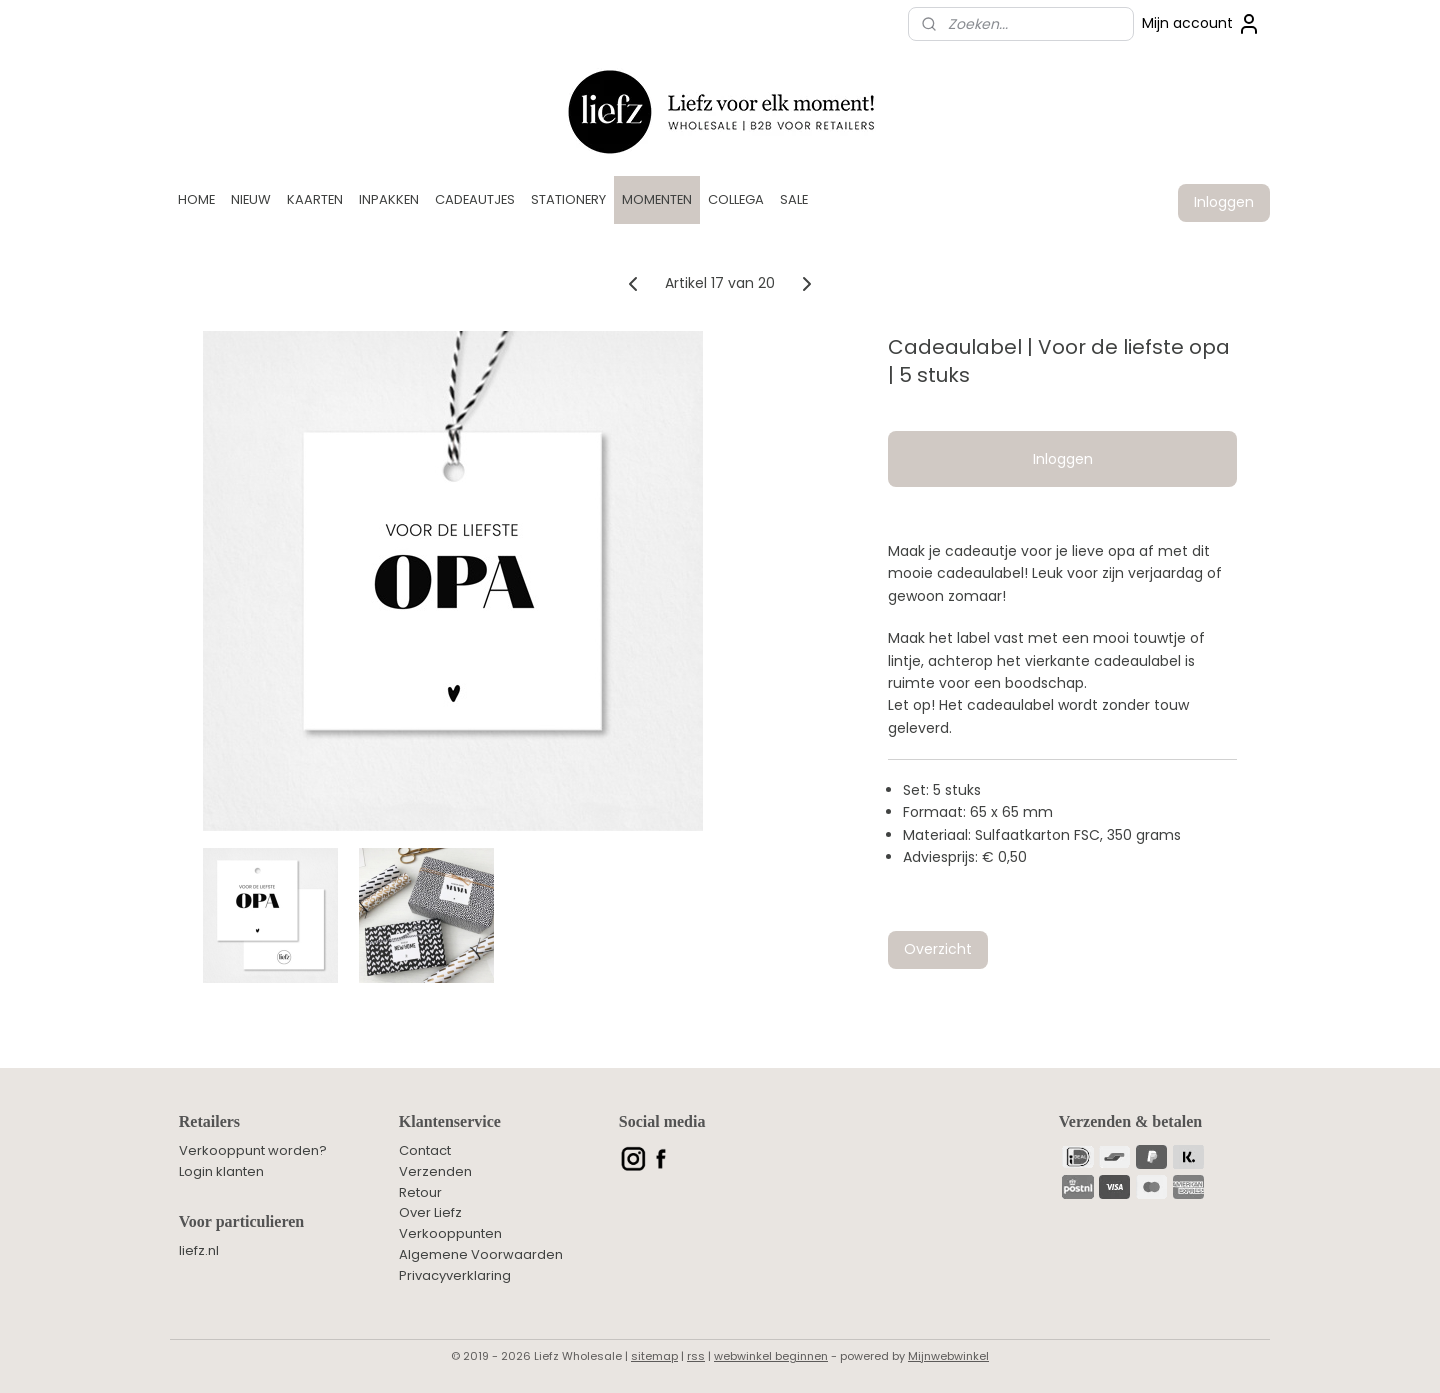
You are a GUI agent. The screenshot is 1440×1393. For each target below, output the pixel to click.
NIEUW (251, 199)
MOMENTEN (657, 199)
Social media (662, 1121)
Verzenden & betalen (1130, 1121)
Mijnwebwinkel (948, 1356)
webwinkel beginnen (771, 1356)
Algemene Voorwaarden (481, 1254)
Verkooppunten (450, 1233)
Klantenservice (450, 1121)
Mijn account (1201, 24)
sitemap (654, 1356)
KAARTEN (315, 199)
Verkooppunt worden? (253, 1150)
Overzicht (938, 949)
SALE (794, 199)
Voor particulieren (241, 1221)
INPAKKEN (389, 199)
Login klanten (221, 1171)
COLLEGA (736, 199)
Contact (425, 1150)
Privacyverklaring (455, 1275)
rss (696, 1356)
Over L (419, 1212)
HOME (196, 199)
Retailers (209, 1121)
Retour (420, 1192)
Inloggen (1224, 202)
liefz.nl (199, 1250)
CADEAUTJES (475, 199)
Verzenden (435, 1171)
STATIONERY (568, 199)
